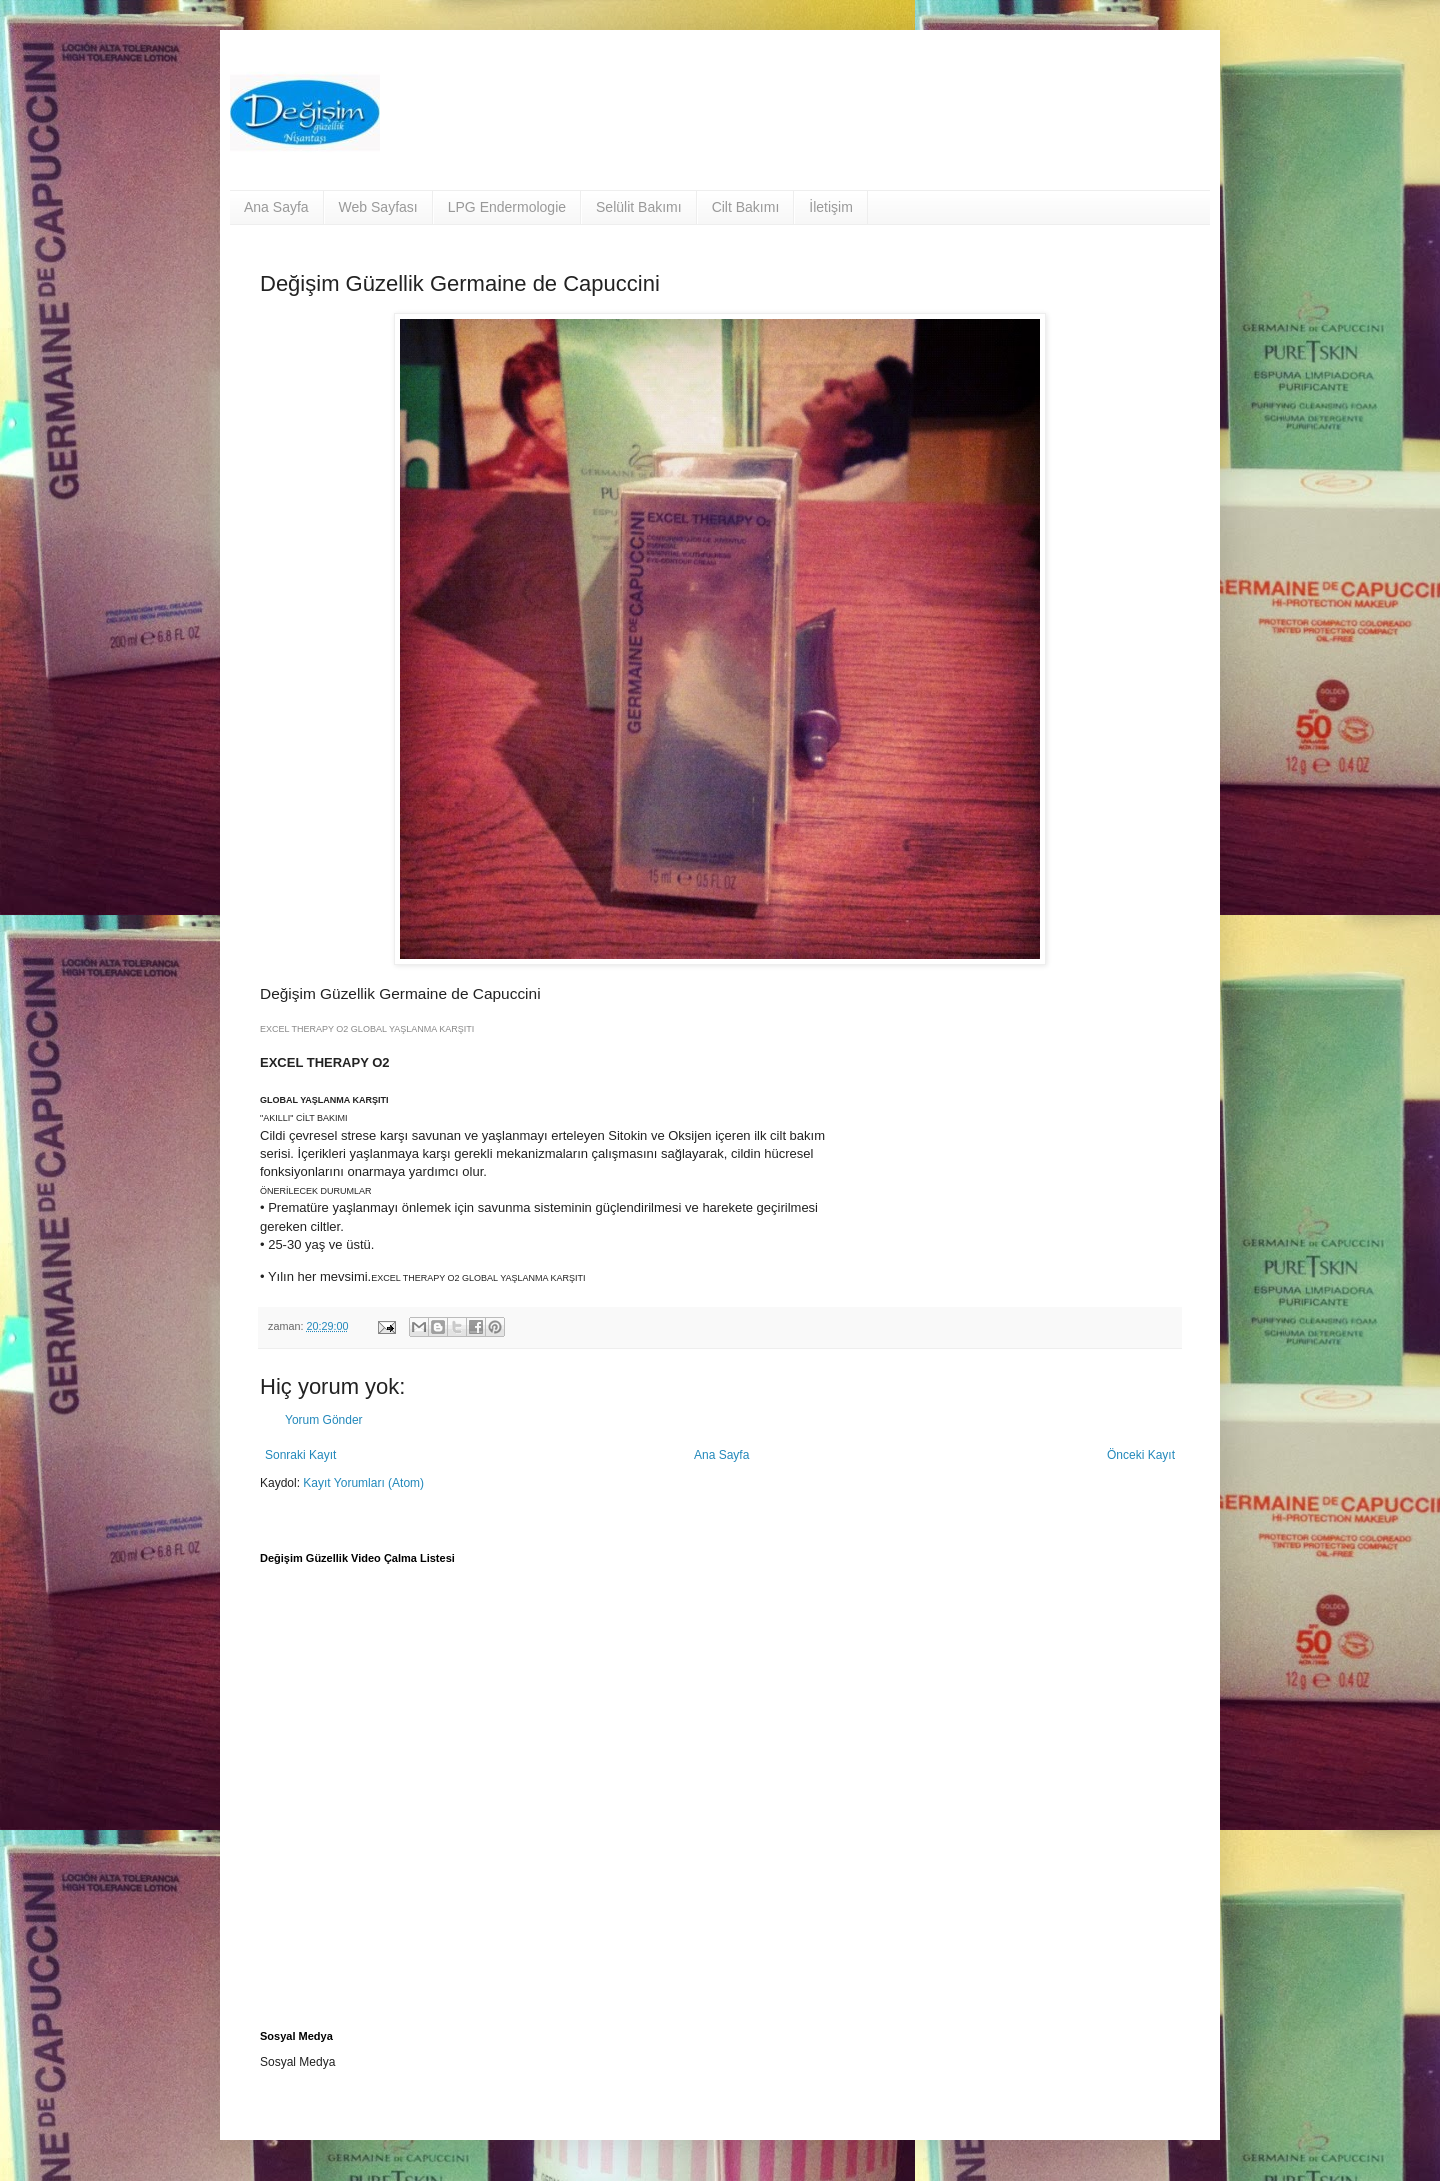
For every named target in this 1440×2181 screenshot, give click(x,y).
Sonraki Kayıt (300, 1455)
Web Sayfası (378, 207)
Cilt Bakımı (746, 207)
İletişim (831, 207)
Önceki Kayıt (1141, 1455)
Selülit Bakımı (639, 207)
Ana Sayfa (276, 207)
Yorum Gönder (324, 1420)
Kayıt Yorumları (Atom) (363, 1483)
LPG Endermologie (507, 207)
